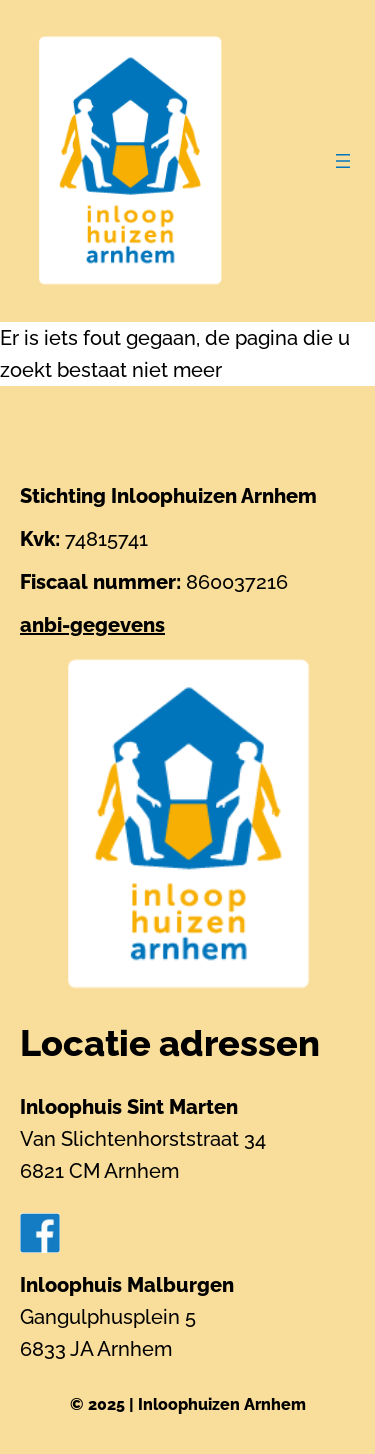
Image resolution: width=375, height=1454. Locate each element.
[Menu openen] (343, 161)
